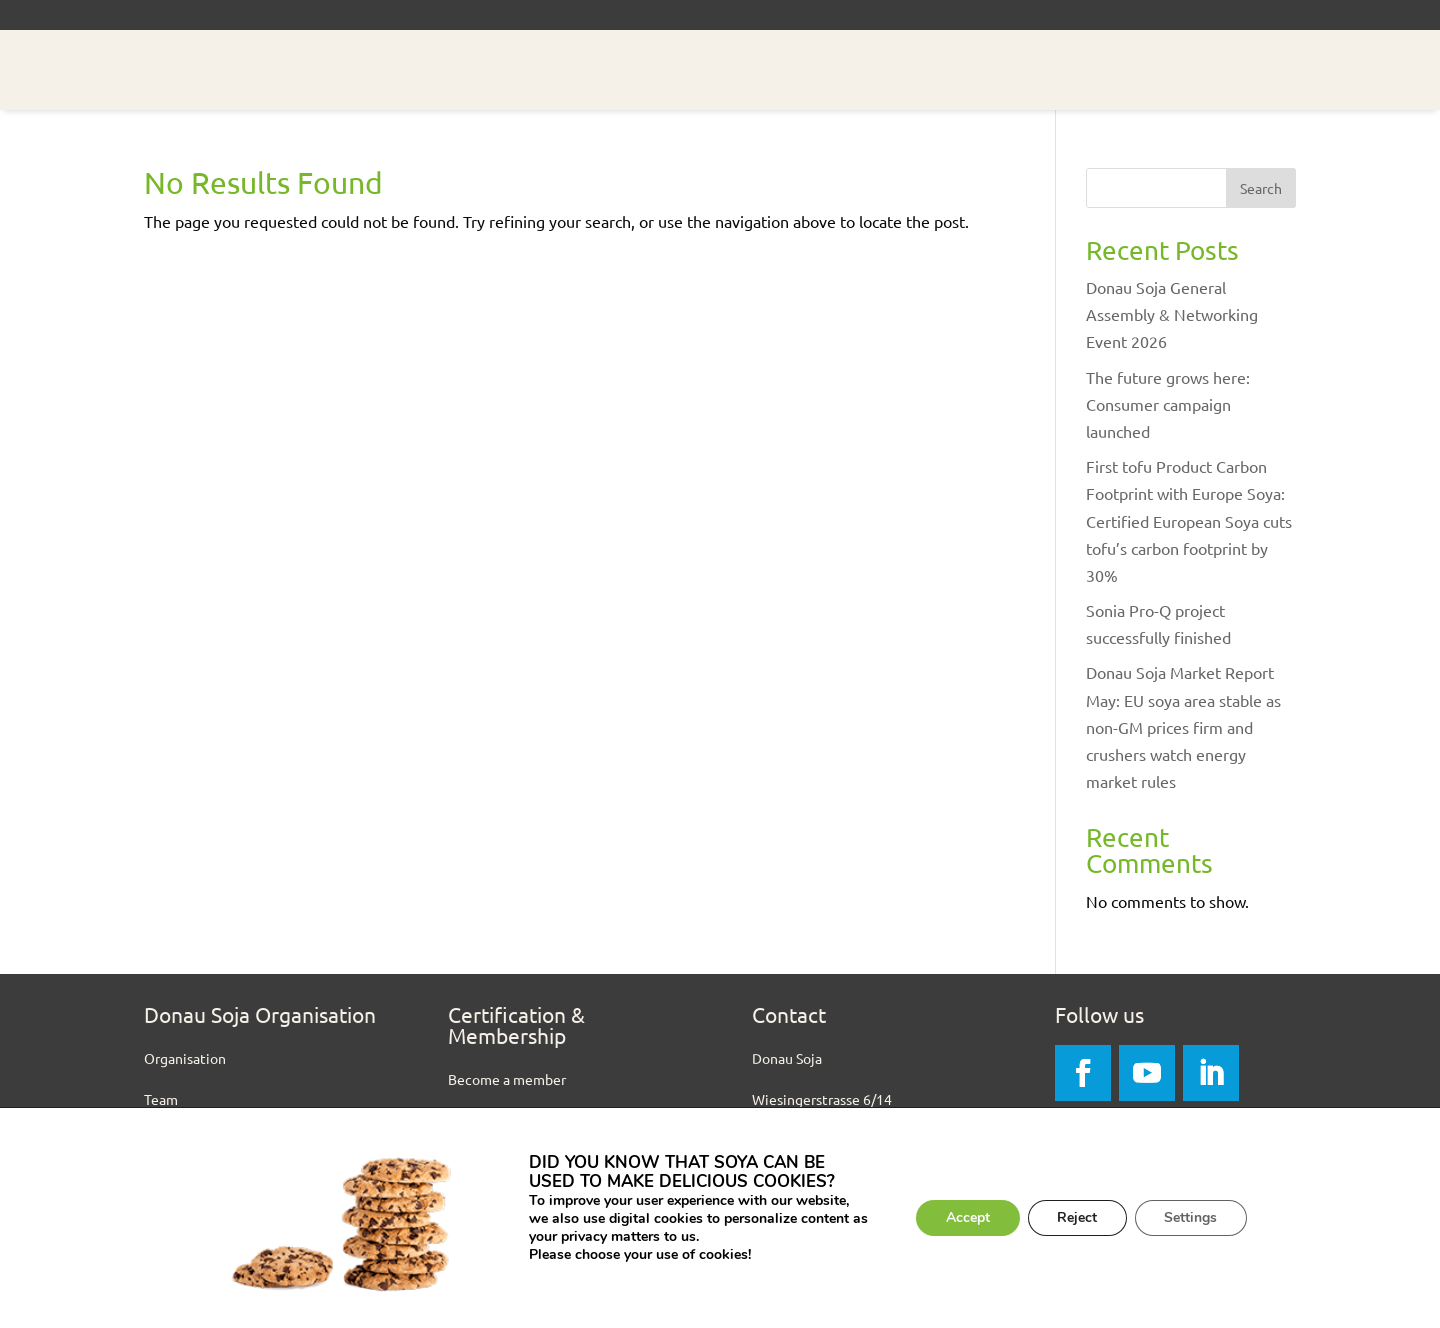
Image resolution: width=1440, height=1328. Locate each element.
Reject (1077, 1217)
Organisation (185, 1058)
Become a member (507, 1079)
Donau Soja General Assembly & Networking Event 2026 (1172, 314)
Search (1261, 188)
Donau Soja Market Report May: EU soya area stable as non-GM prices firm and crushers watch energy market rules (1183, 726)
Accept (967, 1217)
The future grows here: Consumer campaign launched (1168, 404)
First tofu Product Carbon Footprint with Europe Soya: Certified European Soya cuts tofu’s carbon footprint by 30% (1189, 520)
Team (161, 1099)
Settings (1191, 1217)
